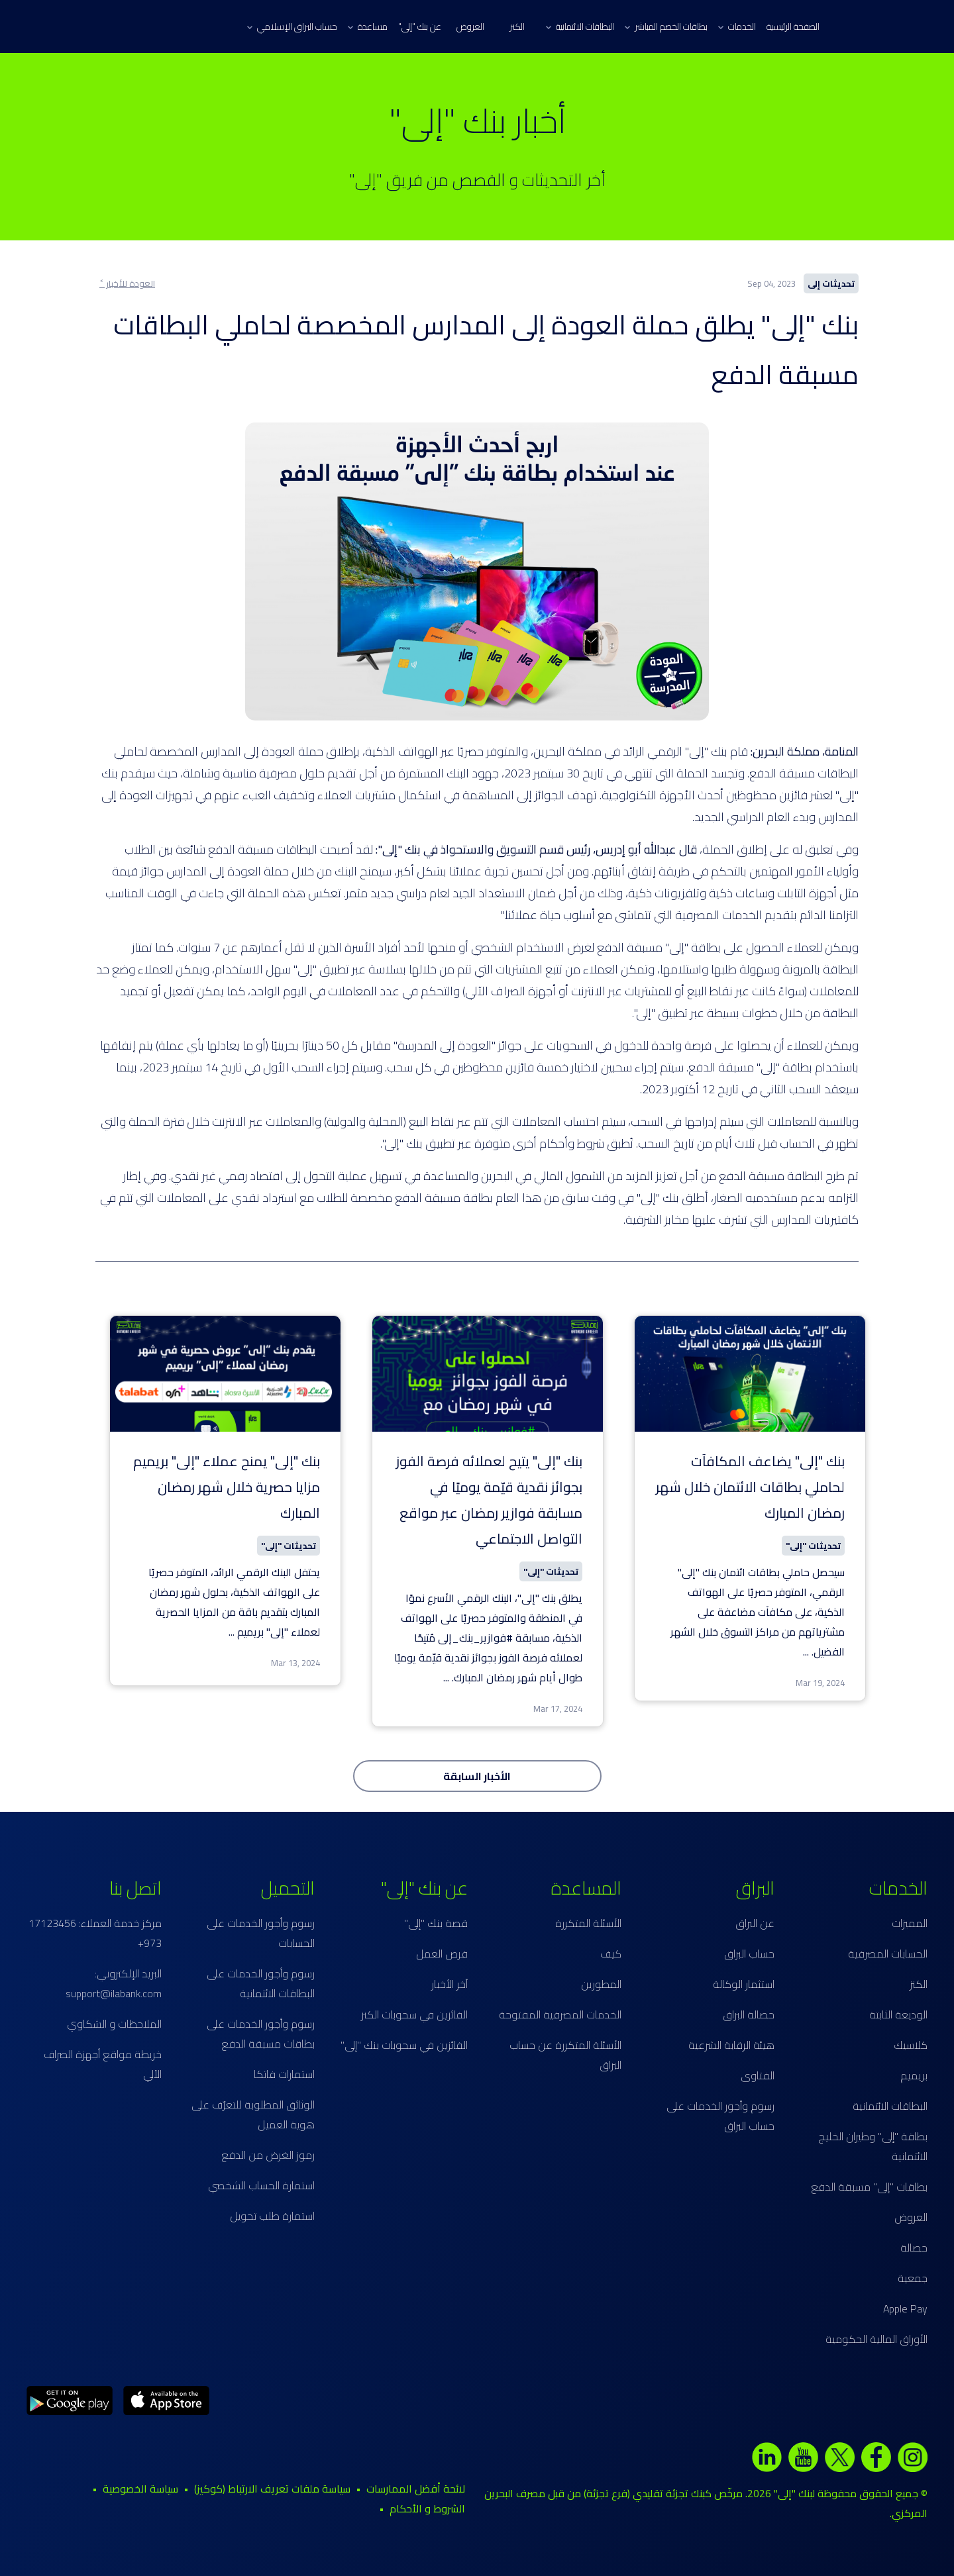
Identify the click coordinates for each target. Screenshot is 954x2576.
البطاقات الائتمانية (580, 26)
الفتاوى (757, 2075)
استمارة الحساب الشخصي (261, 2185)
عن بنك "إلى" (419, 26)
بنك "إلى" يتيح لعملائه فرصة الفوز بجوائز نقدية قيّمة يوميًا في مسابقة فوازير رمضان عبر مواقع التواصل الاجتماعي (489, 1500)
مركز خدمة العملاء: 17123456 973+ (95, 1933)
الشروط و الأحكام (427, 2508)
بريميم (914, 2075)
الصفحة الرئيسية (793, 26)
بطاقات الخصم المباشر (666, 26)
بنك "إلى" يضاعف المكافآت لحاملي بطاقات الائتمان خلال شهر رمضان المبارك (750, 1487)
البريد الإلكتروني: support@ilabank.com (114, 1983)
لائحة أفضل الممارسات (415, 2489)
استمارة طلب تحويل (272, 2216)
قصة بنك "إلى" (436, 1923)
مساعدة (368, 26)
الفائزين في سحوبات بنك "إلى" (404, 2045)
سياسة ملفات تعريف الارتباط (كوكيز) (272, 2489)
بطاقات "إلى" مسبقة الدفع (869, 2187)
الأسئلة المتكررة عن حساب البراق (565, 2055)
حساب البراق (749, 1953)
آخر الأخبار (449, 1984)
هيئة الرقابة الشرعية (731, 2045)
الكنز (517, 26)
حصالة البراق (748, 2014)
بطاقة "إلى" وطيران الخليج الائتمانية (873, 2146)
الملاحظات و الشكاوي (114, 2024)
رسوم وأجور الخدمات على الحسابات (261, 1933)
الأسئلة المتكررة (588, 1923)
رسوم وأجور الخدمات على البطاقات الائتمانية (261, 1983)
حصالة (914, 2247)
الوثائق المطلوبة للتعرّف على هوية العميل (253, 2114)
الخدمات (737, 26)
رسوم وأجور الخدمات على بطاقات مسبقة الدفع (261, 2034)
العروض (470, 26)
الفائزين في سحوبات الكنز (414, 2014)
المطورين (601, 1984)
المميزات (910, 1923)
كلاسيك (911, 2045)
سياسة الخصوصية (140, 2489)
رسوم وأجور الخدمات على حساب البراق (720, 2116)
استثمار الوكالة (743, 1984)
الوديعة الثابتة (898, 2014)
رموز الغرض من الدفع (268, 2155)
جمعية (913, 2278)
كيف (610, 1953)
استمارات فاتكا (284, 2074)
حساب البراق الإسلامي (292, 26)
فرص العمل (442, 1953)
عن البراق (754, 1923)
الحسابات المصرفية (888, 1953)
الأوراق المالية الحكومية (876, 2339)
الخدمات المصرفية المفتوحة (560, 2014)
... (806, 1651)
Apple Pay (905, 2308)
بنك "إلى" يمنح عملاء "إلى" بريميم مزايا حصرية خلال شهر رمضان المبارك (226, 1487)
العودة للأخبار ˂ (127, 283)
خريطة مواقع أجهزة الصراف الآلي (103, 2064)
